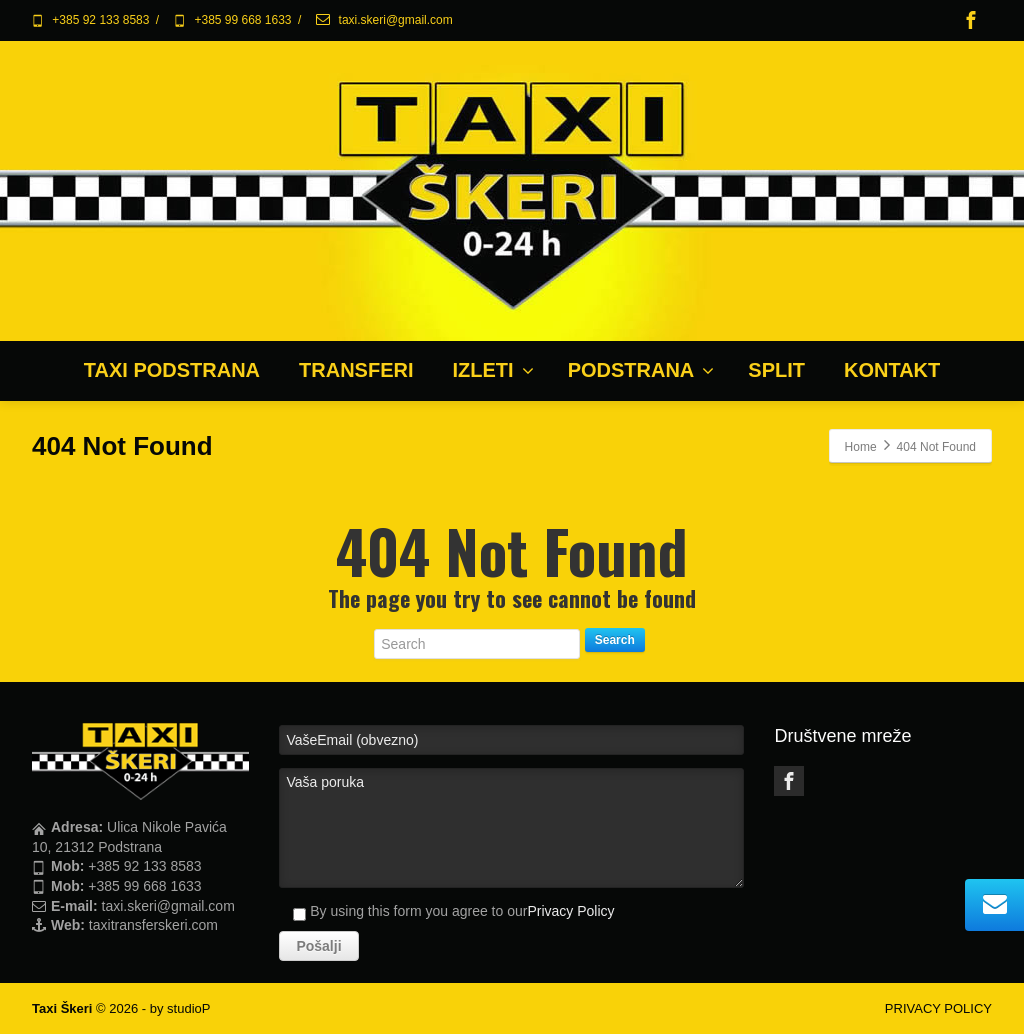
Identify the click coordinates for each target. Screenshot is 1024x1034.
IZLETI (493, 370)
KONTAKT (892, 370)
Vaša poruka (511, 828)
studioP (188, 1008)
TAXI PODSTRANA (172, 370)
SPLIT (776, 370)
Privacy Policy (570, 911)
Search (615, 640)
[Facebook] (971, 20)
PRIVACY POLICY (938, 1008)
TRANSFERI (356, 370)
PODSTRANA (641, 370)
